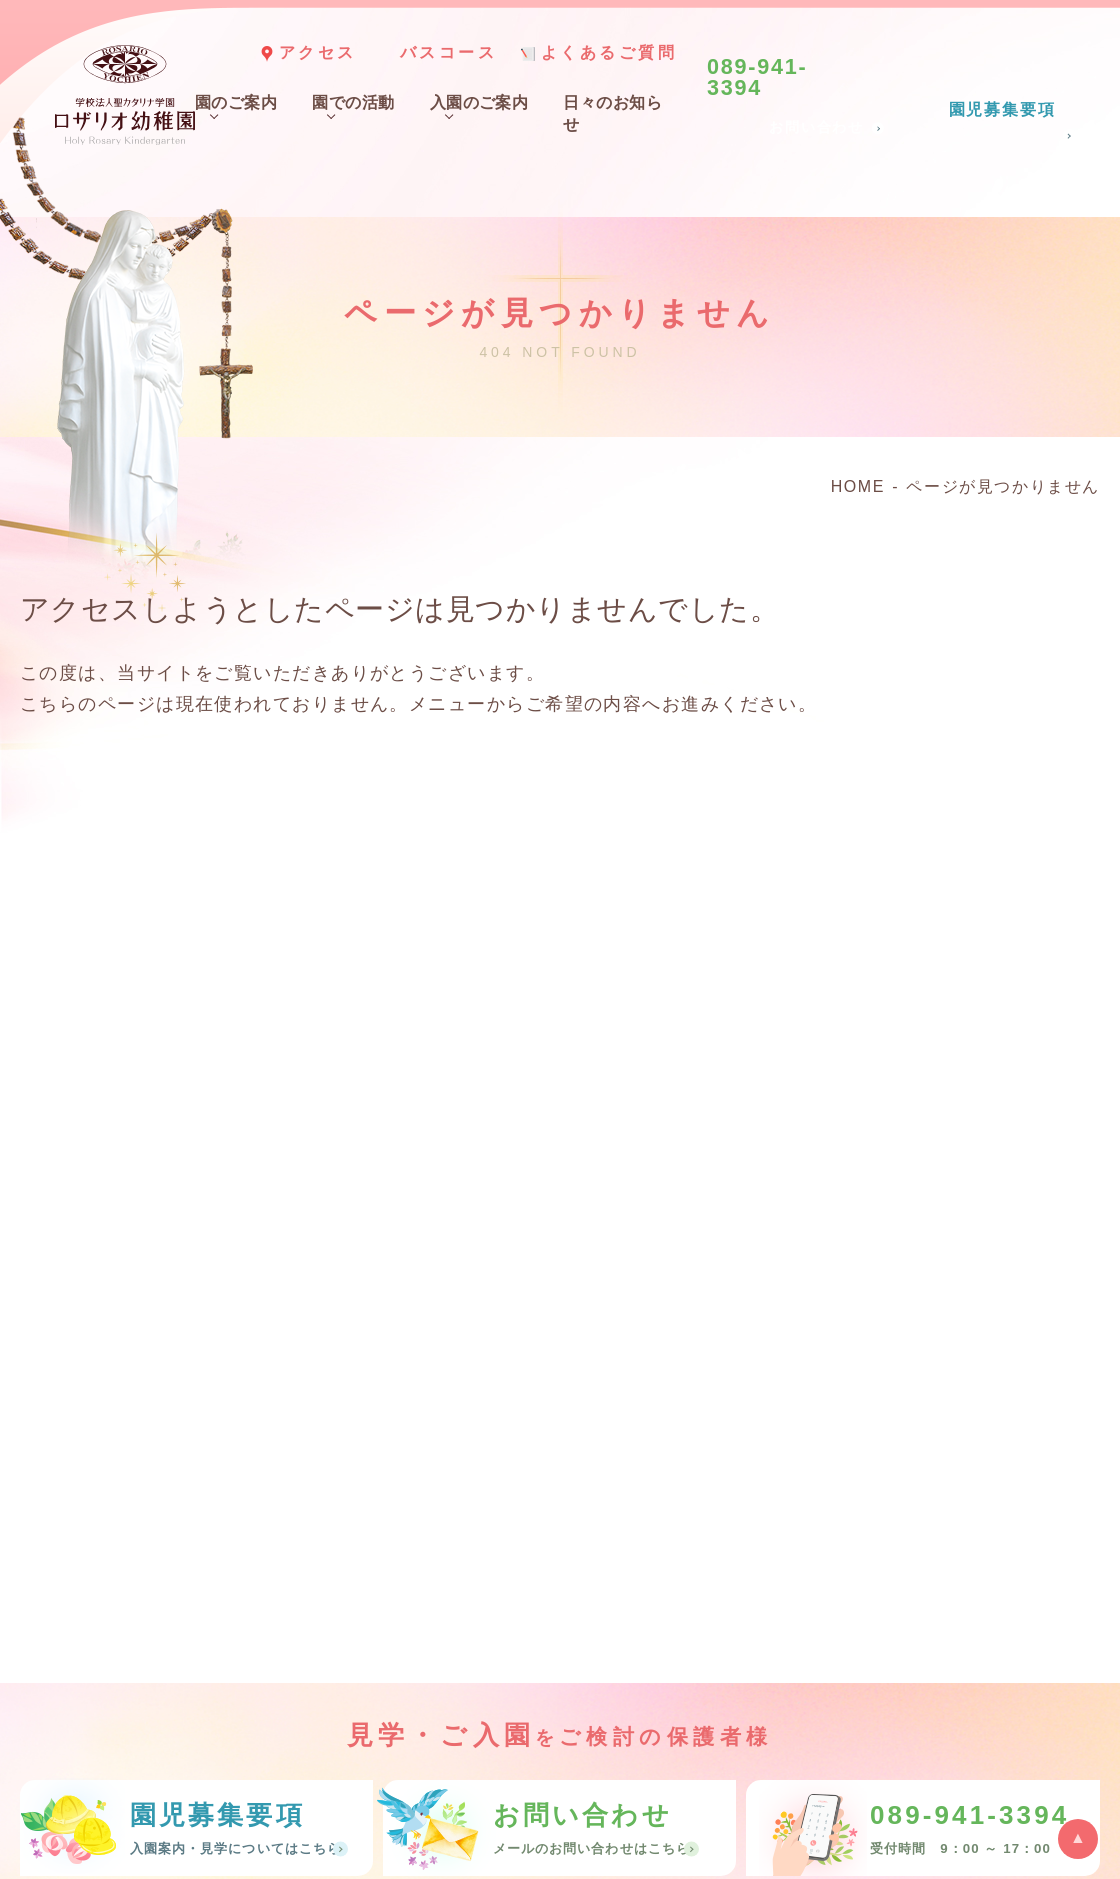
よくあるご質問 (609, 52)
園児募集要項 (1001, 110)
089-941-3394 (757, 78)
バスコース (449, 52)
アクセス (318, 52)
